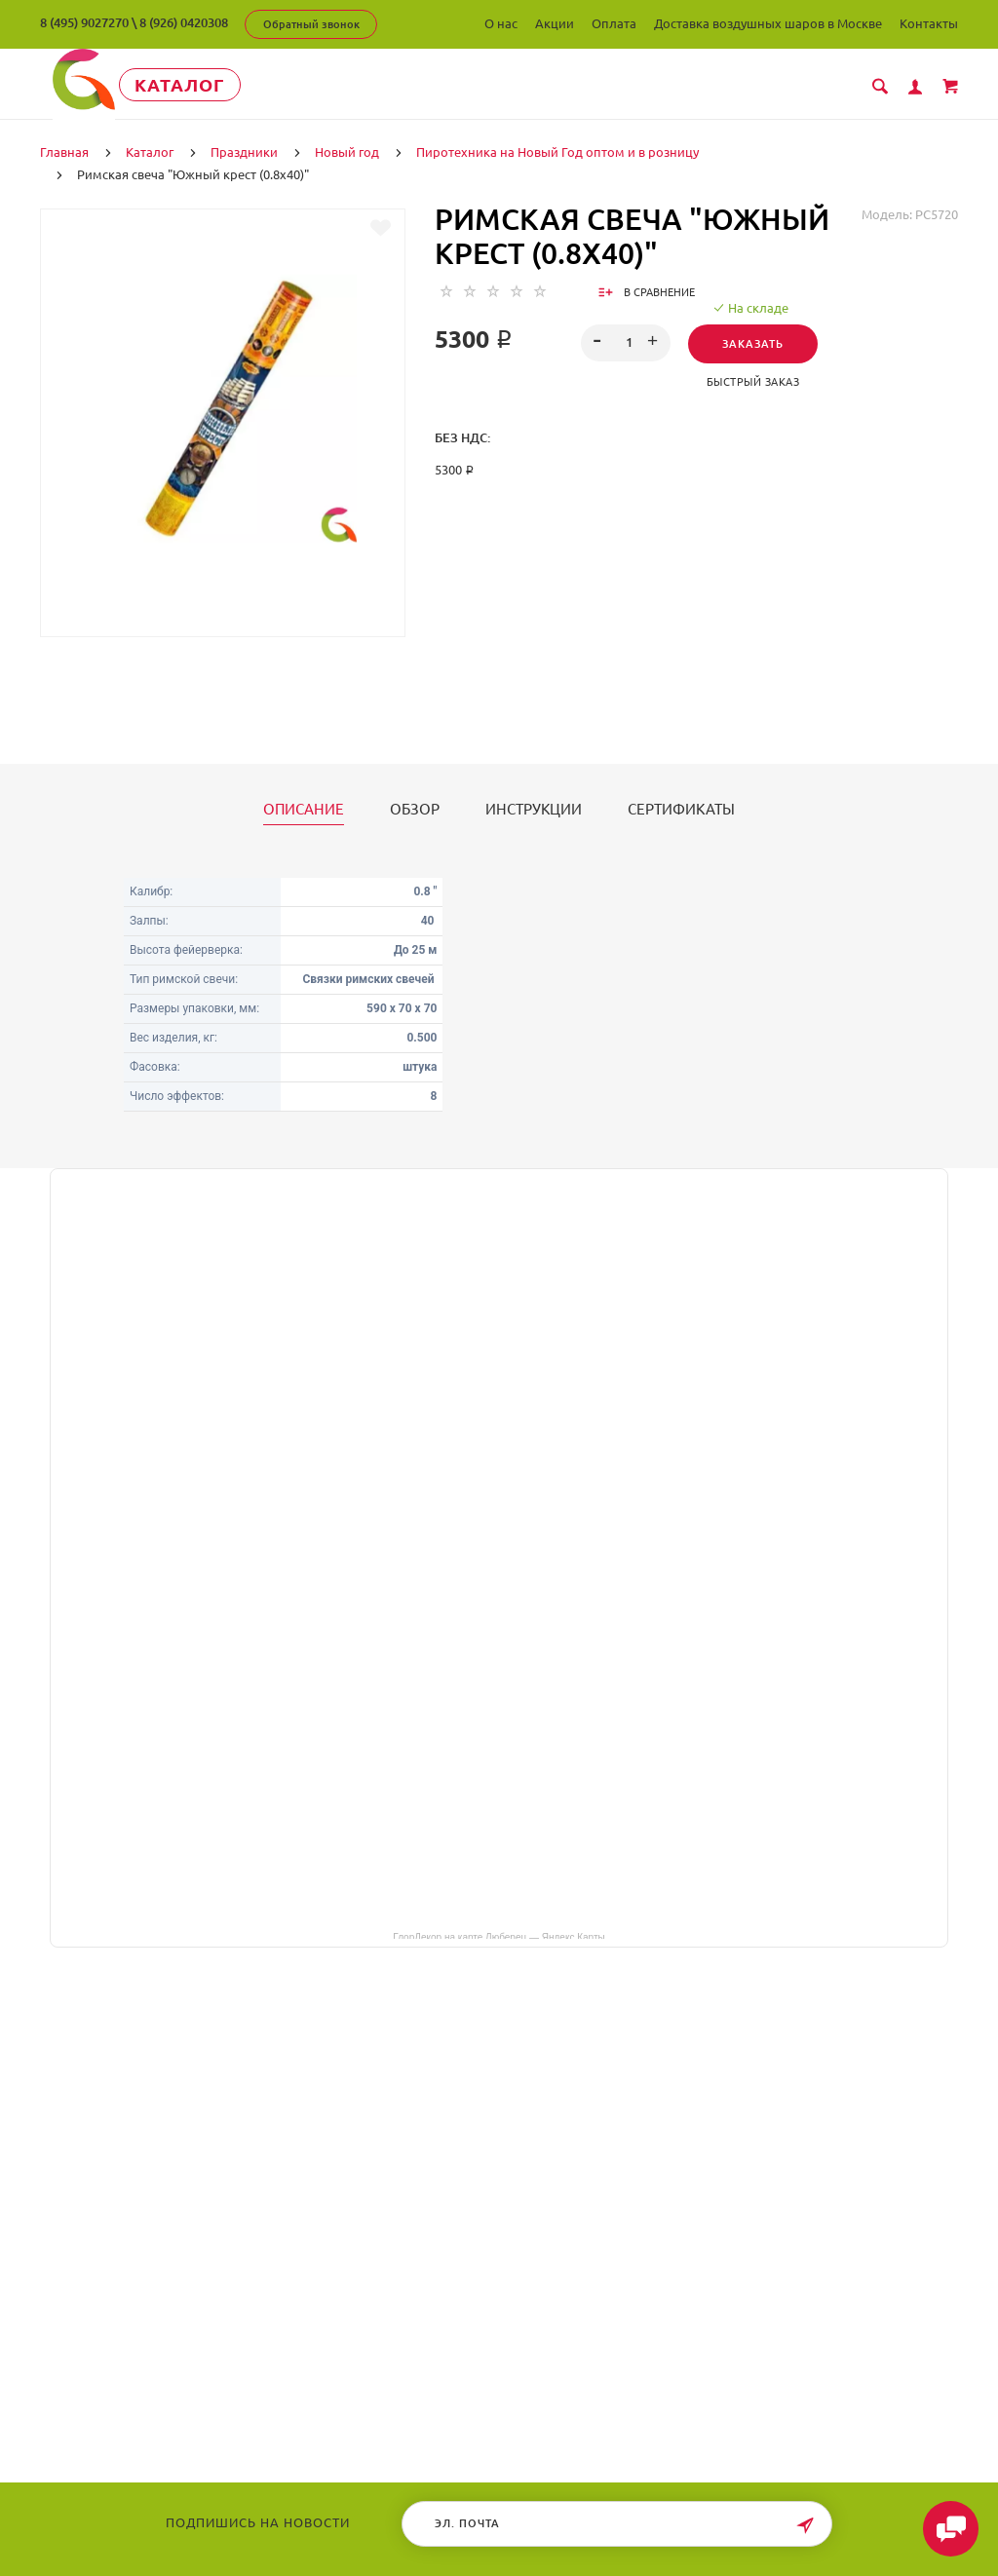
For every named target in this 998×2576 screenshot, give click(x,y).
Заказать (753, 342)
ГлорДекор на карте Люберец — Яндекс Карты (498, 1934)
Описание (303, 807)
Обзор (415, 807)
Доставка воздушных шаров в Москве (768, 23)
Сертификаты (681, 807)
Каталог (190, 85)
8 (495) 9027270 (84, 22)
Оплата (614, 23)
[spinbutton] (625, 341)
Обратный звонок (311, 24)
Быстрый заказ (753, 380)
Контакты (929, 23)
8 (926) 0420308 (183, 22)
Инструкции (533, 807)
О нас (501, 23)
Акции (554, 23)
